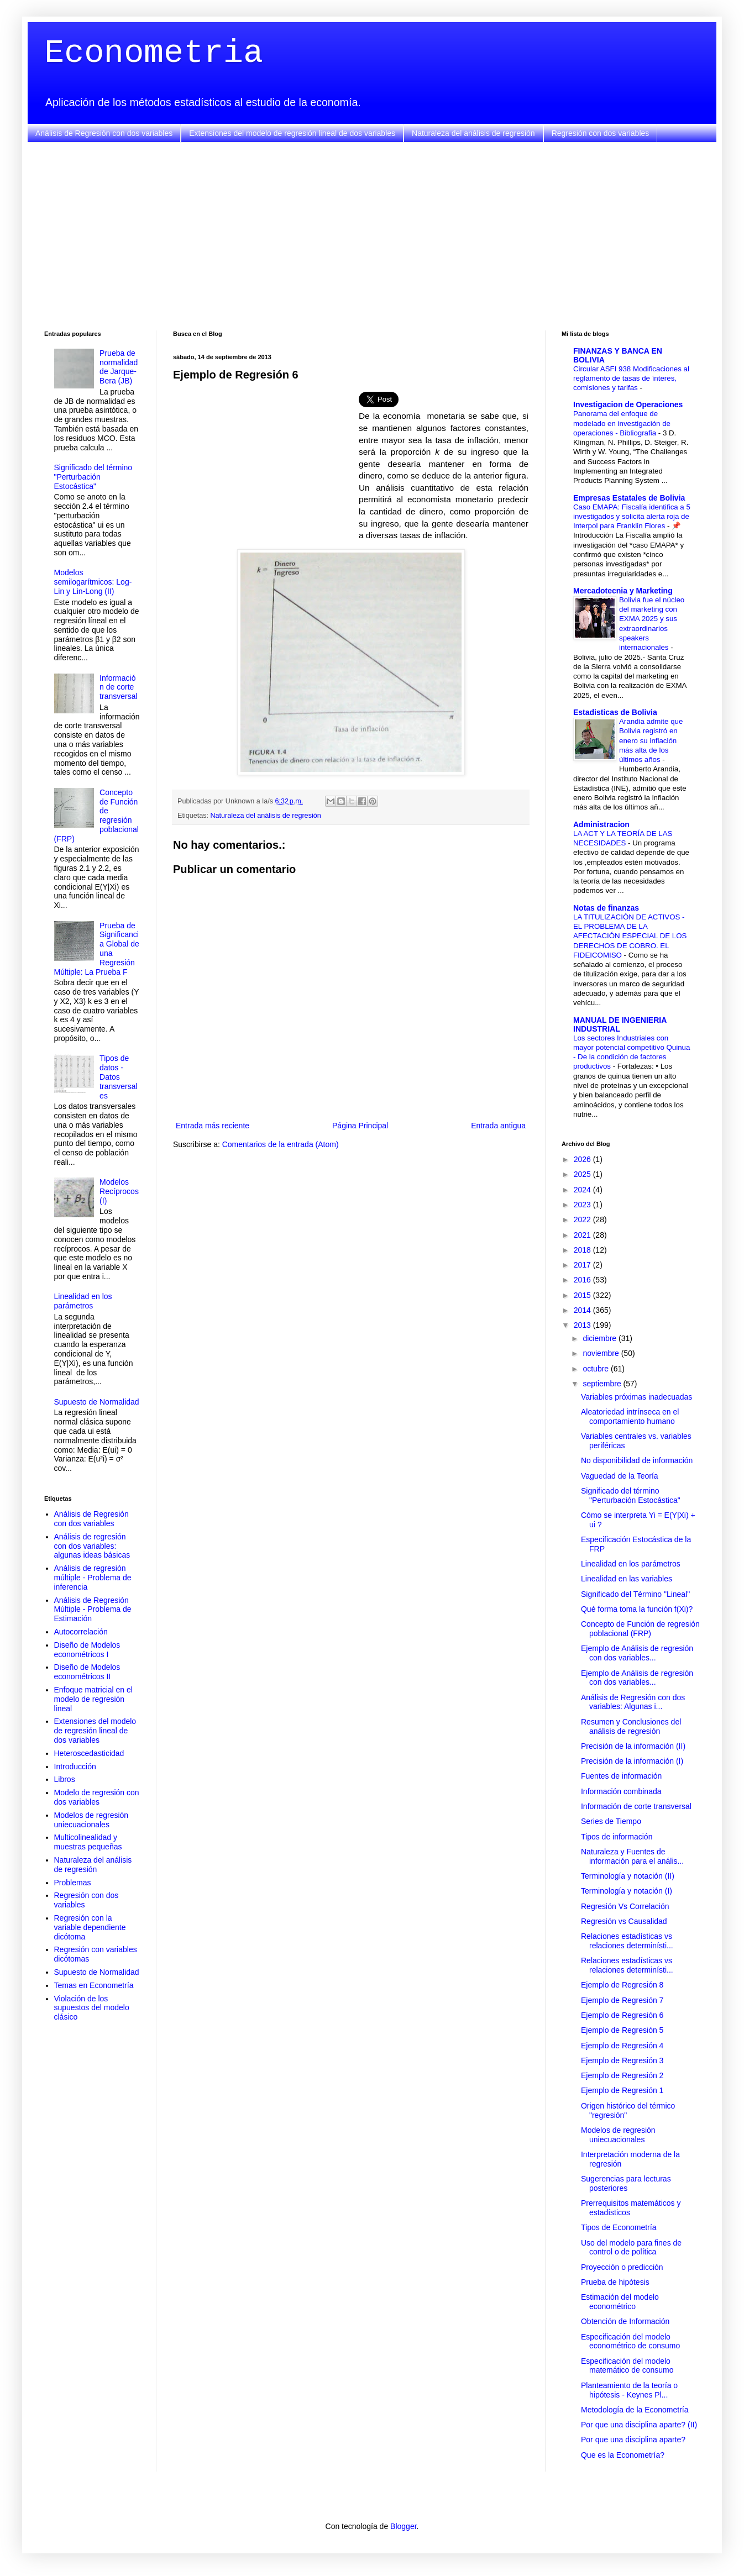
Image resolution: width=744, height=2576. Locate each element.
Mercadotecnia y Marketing (623, 590)
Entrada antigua (498, 1125)
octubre (597, 1368)
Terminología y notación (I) (626, 1890)
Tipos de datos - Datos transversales (118, 1077)
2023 (583, 1204)
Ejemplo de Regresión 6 (622, 2015)
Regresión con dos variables (600, 133)
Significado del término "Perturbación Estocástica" (93, 477)
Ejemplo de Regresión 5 (622, 2030)
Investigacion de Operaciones (628, 404)
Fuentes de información (621, 1775)
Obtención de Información (625, 2321)
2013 (583, 1325)
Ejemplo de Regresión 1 (622, 2090)
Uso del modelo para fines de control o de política (631, 2247)
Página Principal (360, 1125)
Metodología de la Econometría (635, 2409)
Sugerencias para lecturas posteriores (626, 2183)
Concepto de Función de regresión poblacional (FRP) (640, 1629)
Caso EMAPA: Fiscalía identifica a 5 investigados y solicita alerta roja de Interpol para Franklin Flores (631, 516)
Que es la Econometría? (622, 2455)
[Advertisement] (372, 236)
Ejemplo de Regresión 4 (622, 2045)
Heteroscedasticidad (89, 1753)
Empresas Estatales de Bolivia (629, 497)
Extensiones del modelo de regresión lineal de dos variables (292, 133)
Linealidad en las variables (626, 1578)
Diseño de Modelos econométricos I (87, 1650)
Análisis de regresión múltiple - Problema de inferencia (93, 1577)
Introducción (75, 1766)
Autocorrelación (81, 1631)
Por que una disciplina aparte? (633, 2439)
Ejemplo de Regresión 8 (622, 1984)
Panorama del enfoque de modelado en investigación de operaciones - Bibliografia (621, 423)
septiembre (603, 1383)
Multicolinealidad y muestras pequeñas (88, 1842)
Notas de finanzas (606, 907)
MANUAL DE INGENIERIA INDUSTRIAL (620, 1024)
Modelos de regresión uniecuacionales (91, 1820)
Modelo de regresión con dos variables (96, 1797)
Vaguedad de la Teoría (619, 1475)
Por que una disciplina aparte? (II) (639, 2424)
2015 (583, 1295)
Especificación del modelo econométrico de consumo (630, 2341)
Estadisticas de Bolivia (615, 712)
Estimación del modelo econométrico (620, 2302)
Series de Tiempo (611, 1821)
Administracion (601, 824)
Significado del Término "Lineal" (635, 1594)
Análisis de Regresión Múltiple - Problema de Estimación (93, 1609)
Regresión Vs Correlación (625, 1906)
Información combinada (621, 1791)
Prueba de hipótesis (615, 2282)
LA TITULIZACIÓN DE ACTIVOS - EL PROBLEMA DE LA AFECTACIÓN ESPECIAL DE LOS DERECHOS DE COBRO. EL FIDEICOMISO (630, 936)
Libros (64, 1779)
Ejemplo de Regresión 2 (622, 2075)
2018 (583, 1249)
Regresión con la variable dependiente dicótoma (90, 1927)
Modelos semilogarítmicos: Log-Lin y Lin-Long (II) (93, 582)
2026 (583, 1159)
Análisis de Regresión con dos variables (103, 133)
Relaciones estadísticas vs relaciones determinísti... (627, 1941)
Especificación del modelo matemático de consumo (627, 2366)
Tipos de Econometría (618, 2227)
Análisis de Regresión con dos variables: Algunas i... (633, 1702)
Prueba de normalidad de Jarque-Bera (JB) (118, 367)
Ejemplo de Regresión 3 (622, 2060)
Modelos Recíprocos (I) (119, 1191)
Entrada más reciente (212, 1125)
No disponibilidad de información (637, 1460)
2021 (583, 1235)
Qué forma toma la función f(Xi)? (637, 1609)
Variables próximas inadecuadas (636, 1396)
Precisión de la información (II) (633, 1746)
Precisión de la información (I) (632, 1761)
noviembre (602, 1353)
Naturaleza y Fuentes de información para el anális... (632, 1856)
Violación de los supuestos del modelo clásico (91, 2008)
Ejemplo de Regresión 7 (622, 2000)
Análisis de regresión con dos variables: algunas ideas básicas (92, 1546)
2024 (583, 1189)
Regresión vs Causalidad (624, 1921)
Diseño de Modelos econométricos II (87, 1672)
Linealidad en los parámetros (83, 1301)
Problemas (72, 1882)
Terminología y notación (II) (627, 1875)
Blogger (403, 2526)
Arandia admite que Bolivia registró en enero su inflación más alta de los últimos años (651, 740)
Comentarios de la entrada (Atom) (280, 1144)
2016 (583, 1279)
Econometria (153, 53)
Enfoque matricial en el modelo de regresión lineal (93, 1699)
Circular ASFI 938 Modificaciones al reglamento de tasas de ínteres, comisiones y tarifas (631, 378)
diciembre (601, 1338)
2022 (583, 1219)
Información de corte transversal (118, 687)
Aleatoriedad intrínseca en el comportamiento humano (630, 1416)
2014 (583, 1310)
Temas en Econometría (94, 1985)
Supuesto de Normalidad (96, 1401)
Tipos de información (616, 1836)
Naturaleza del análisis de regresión (473, 133)
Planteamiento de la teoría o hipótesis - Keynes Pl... (629, 2390)
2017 (583, 1264)
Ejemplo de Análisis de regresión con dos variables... (637, 1653)
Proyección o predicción (622, 2267)
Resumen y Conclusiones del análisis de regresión (631, 1726)
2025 (583, 1174)
